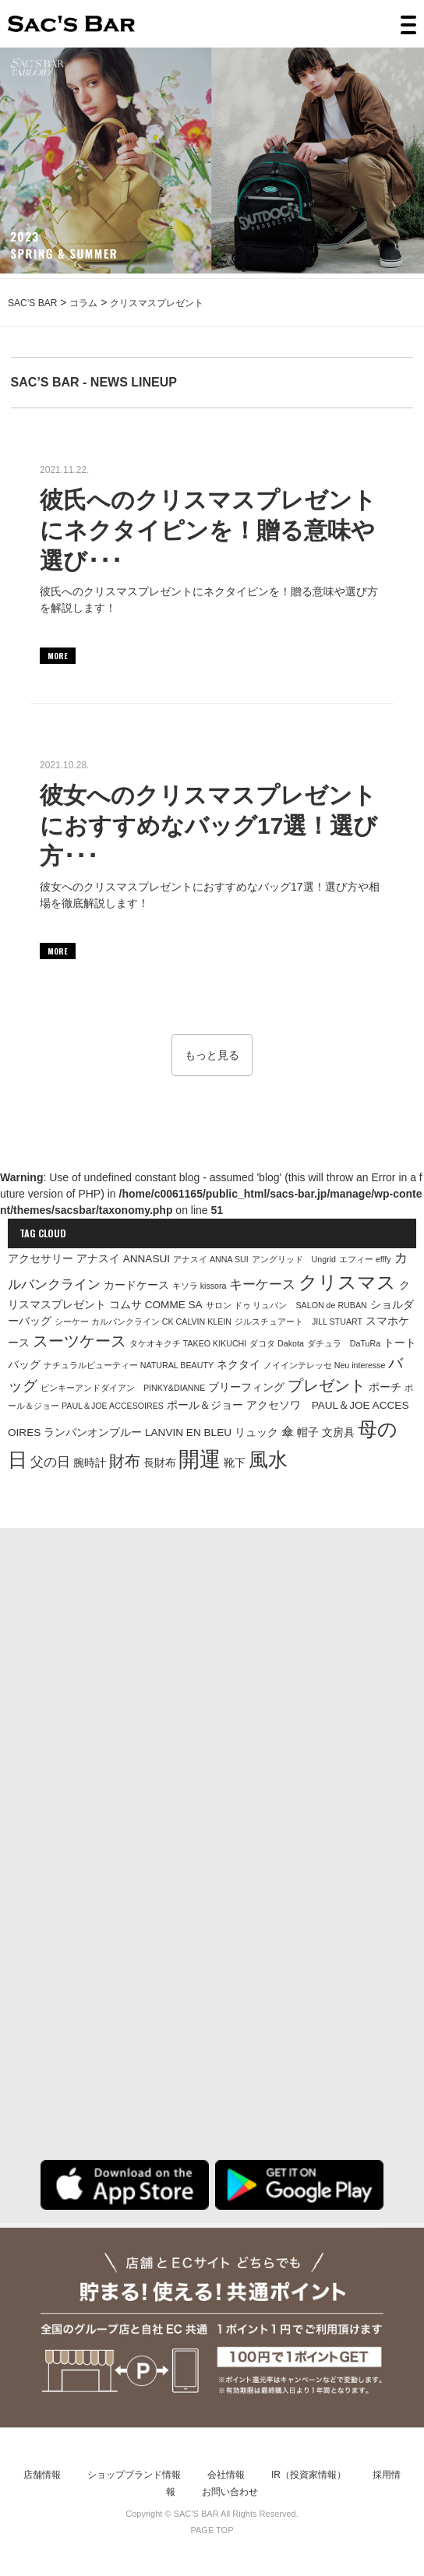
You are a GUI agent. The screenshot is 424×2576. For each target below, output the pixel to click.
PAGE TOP (211, 2530)
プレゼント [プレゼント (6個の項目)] (327, 1385)
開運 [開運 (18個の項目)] (199, 1459)
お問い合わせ (230, 2491)
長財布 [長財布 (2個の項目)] (159, 1463)
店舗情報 (42, 2474)
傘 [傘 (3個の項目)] (287, 1431)
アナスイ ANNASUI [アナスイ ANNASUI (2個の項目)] (123, 1259)
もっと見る (212, 1055)
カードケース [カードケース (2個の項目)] (136, 1285)
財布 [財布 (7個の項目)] (124, 1461)
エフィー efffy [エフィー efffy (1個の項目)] (365, 1259)
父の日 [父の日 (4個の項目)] (50, 1462)
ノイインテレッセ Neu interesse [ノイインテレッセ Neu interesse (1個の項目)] (324, 1365)
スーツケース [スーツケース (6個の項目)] (79, 1341)
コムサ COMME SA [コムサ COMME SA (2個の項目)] (156, 1305)
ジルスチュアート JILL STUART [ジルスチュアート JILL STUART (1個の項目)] (298, 1321)
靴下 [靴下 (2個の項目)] (235, 1463)
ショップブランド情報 (134, 2474)
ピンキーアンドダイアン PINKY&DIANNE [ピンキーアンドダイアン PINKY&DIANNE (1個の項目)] (123, 1387)
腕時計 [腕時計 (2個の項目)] (89, 1463)
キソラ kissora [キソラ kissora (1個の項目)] (199, 1285)
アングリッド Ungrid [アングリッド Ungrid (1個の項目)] (294, 1259)
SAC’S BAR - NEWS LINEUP (94, 382)
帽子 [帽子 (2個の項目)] (308, 1432)
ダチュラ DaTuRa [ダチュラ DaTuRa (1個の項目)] (343, 1343)
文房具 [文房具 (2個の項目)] (338, 1432)
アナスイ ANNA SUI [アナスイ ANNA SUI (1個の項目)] (211, 1259)
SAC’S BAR (71, 24)
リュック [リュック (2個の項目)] (256, 1432)
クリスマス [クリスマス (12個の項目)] (347, 1282)
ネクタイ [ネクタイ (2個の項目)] (238, 1365)
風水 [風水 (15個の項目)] (268, 1459)
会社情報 (226, 2474)
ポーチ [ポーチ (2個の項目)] (385, 1387)
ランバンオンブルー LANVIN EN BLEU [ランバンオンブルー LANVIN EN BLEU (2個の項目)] (137, 1432)
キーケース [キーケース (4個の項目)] (262, 1284)
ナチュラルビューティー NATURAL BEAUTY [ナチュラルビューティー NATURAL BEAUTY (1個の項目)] (129, 1365)
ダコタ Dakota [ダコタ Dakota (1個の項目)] (276, 1343)
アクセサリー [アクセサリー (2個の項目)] (40, 1259)
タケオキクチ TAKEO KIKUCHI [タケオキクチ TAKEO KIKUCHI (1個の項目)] (187, 1343)
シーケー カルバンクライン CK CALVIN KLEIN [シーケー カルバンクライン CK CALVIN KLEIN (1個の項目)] (143, 1321)
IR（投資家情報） (308, 2474)
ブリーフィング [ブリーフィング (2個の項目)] (246, 1387)
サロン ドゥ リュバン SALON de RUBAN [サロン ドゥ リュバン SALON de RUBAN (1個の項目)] (286, 1305)
